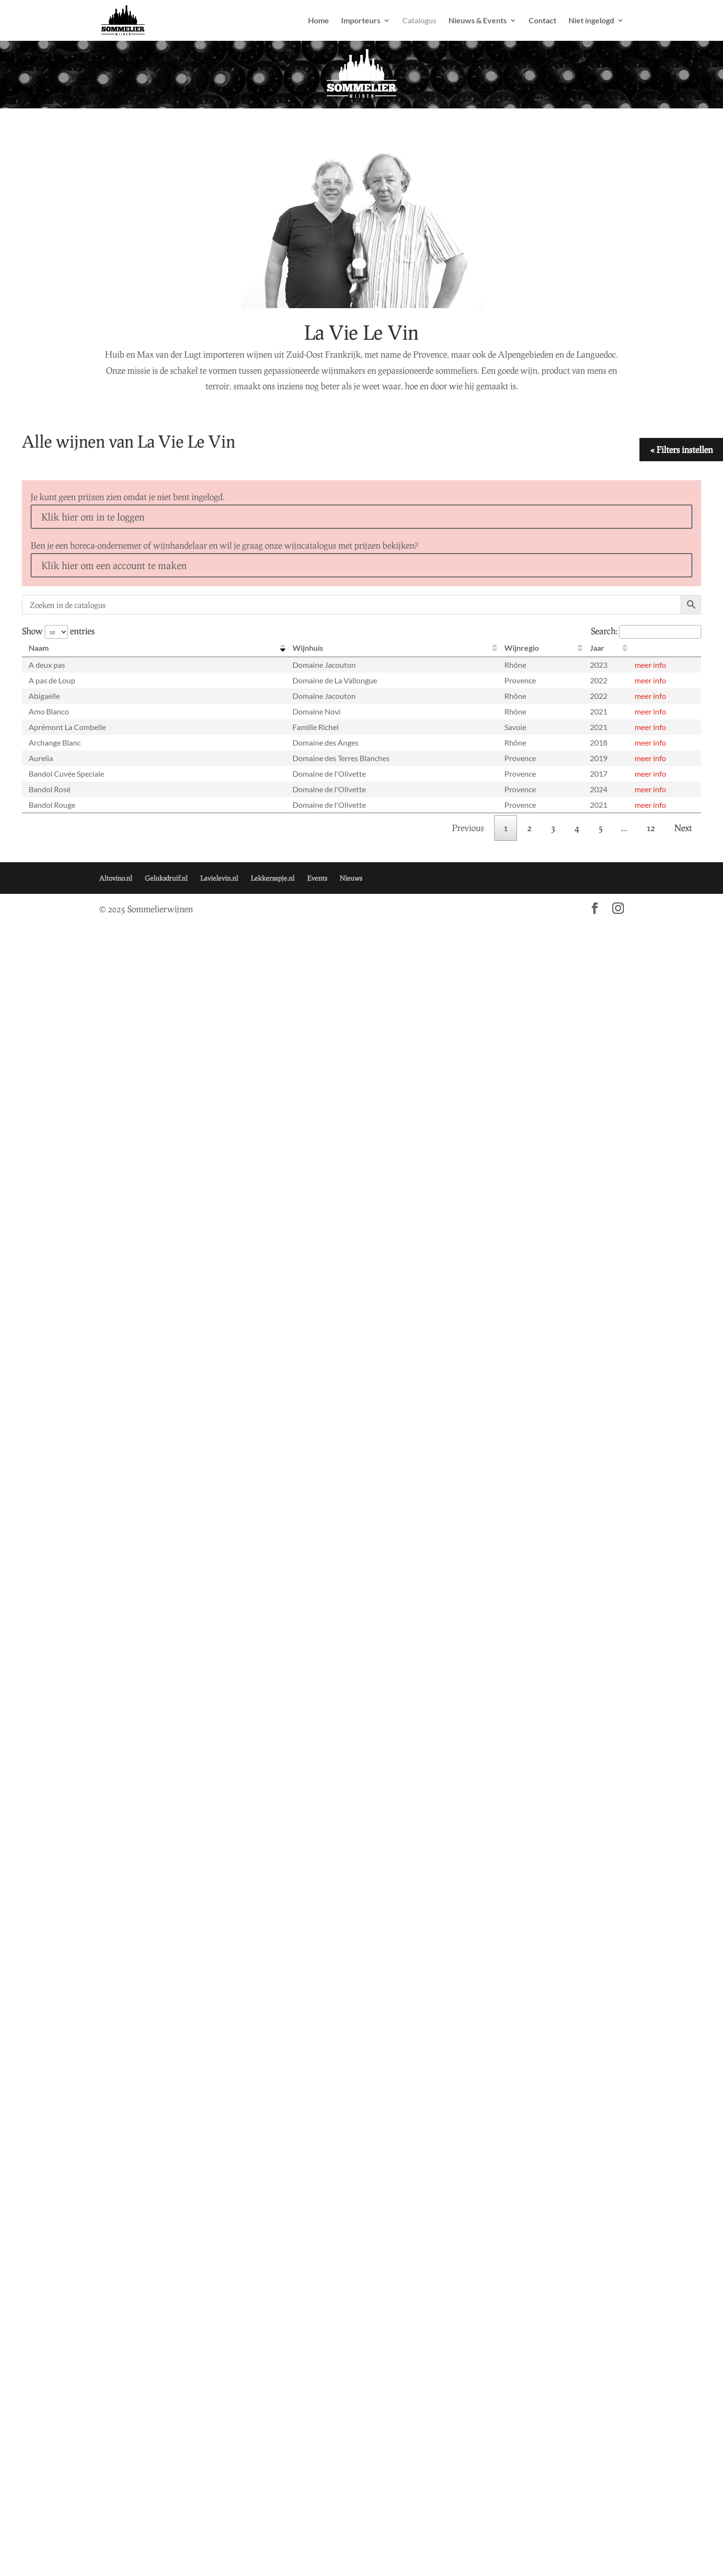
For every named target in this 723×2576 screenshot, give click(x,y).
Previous (468, 827)
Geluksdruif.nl (166, 878)
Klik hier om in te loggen (92, 516)
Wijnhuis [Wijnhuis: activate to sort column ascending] (308, 647)
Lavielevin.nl (219, 878)
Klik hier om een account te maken (114, 565)
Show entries (58, 631)
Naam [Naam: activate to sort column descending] (39, 647)
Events (317, 878)
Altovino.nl (115, 878)
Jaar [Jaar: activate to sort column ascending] (597, 647)
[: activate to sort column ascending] (664, 648)
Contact (542, 21)
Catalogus (419, 21)
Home (318, 21)
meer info (650, 664)
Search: (646, 631)
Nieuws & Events (477, 21)
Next (683, 827)
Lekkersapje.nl (272, 878)
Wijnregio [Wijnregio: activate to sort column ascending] (521, 647)
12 (650, 827)
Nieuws (351, 878)
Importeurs (360, 21)
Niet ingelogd (591, 21)
